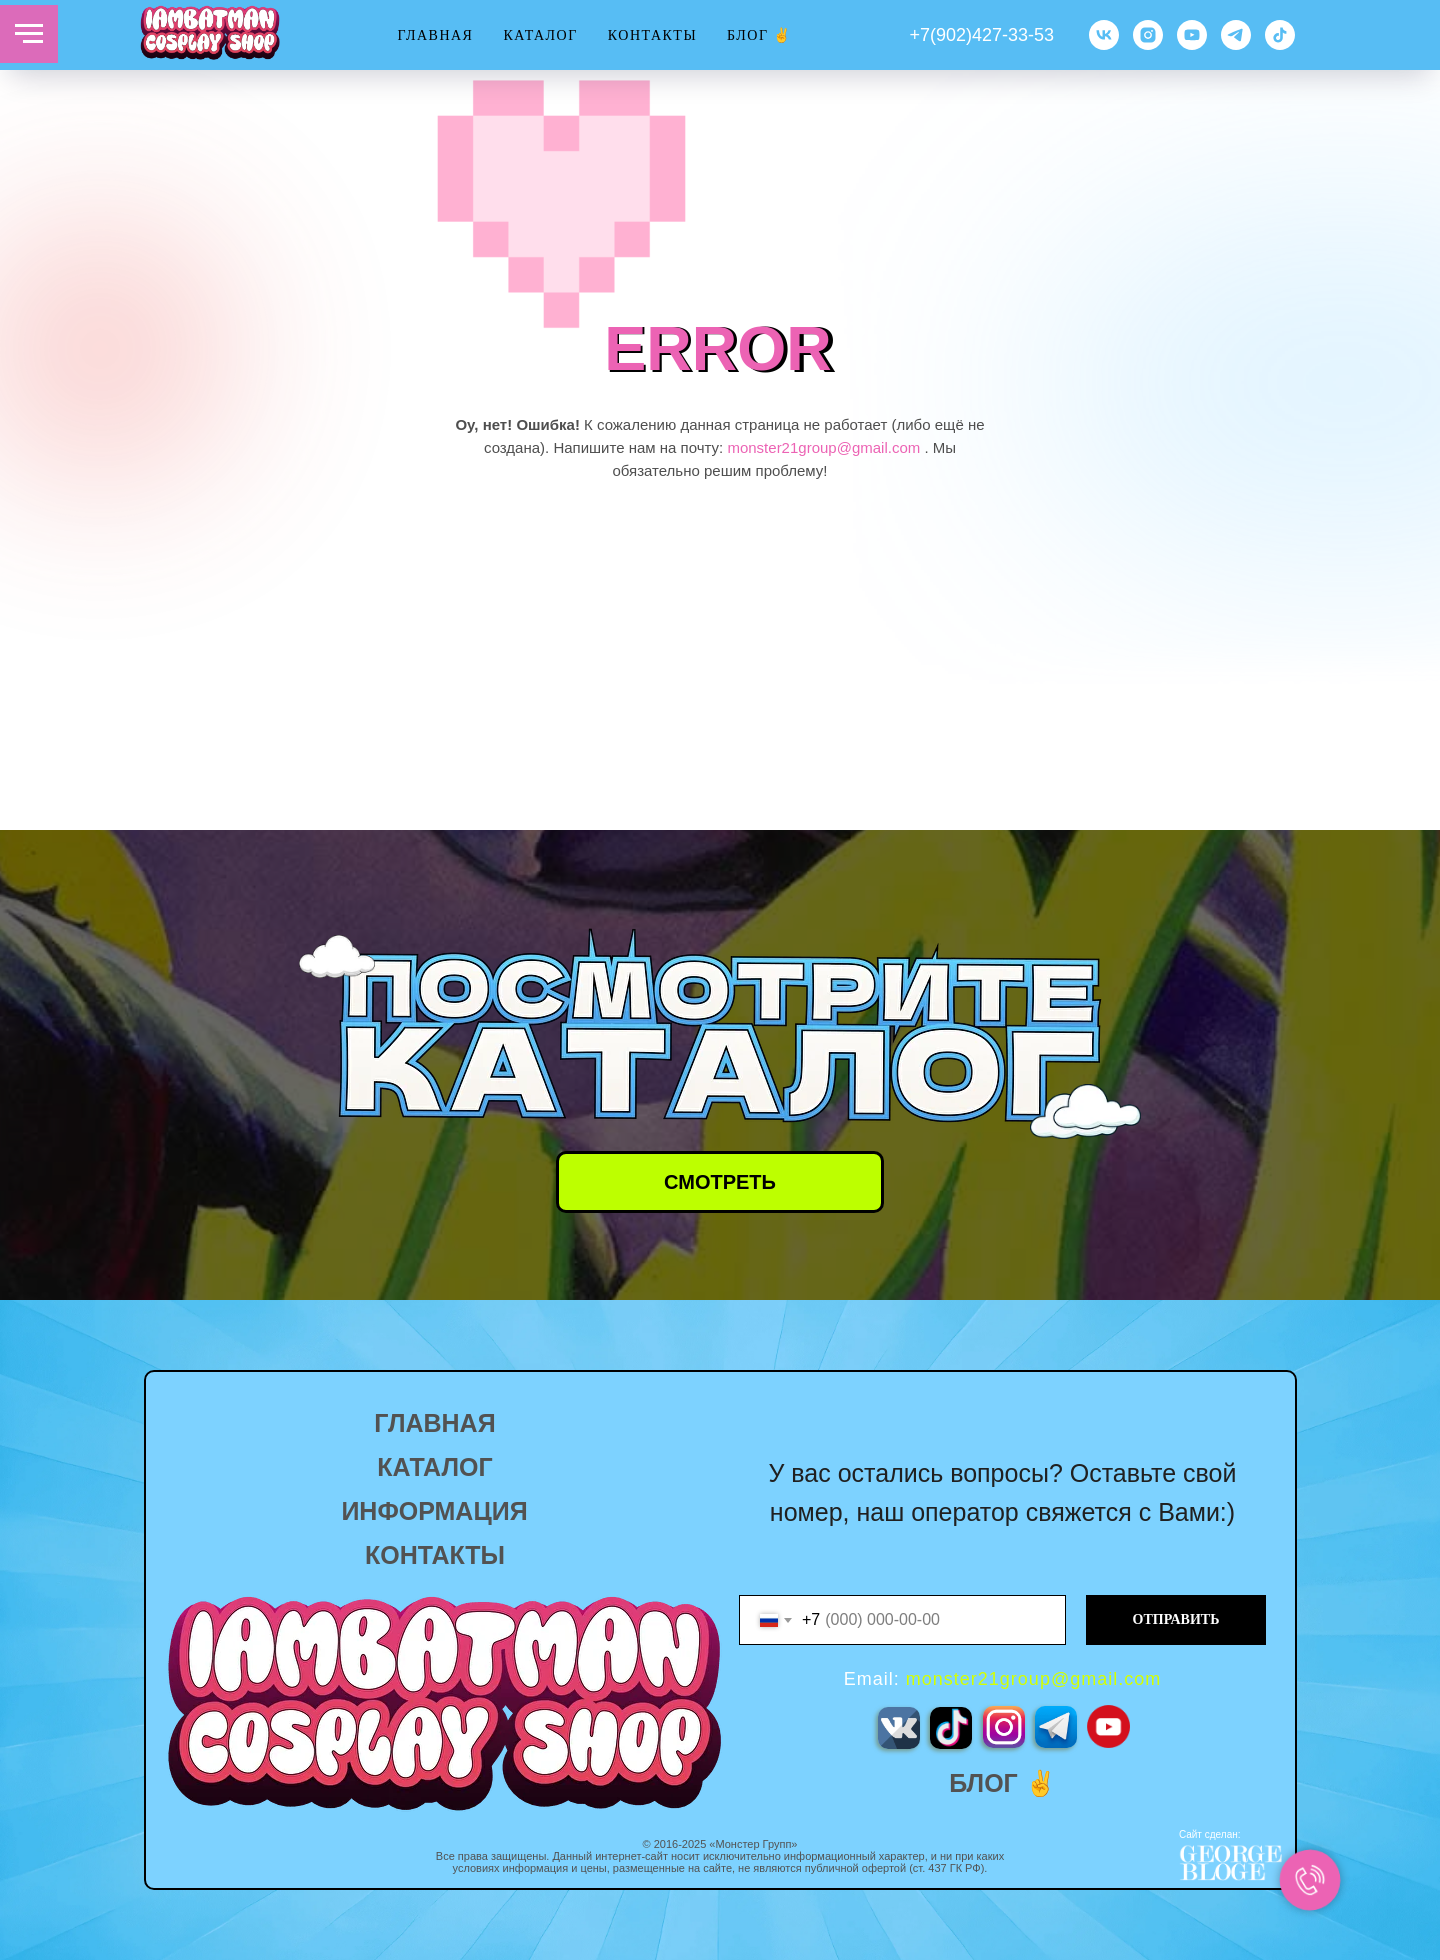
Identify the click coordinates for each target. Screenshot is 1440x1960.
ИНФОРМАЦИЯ (434, 1511)
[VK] (1104, 35)
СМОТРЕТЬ (720, 1182)
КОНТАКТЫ (652, 35)
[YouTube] (1192, 35)
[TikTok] (1280, 35)
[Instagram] (1148, 35)
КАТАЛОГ (540, 35)
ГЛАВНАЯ (435, 35)
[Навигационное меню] (29, 34)
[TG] (1236, 35)
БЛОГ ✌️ (1002, 1783)
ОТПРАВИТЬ (1176, 1619)
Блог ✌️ (759, 35)
